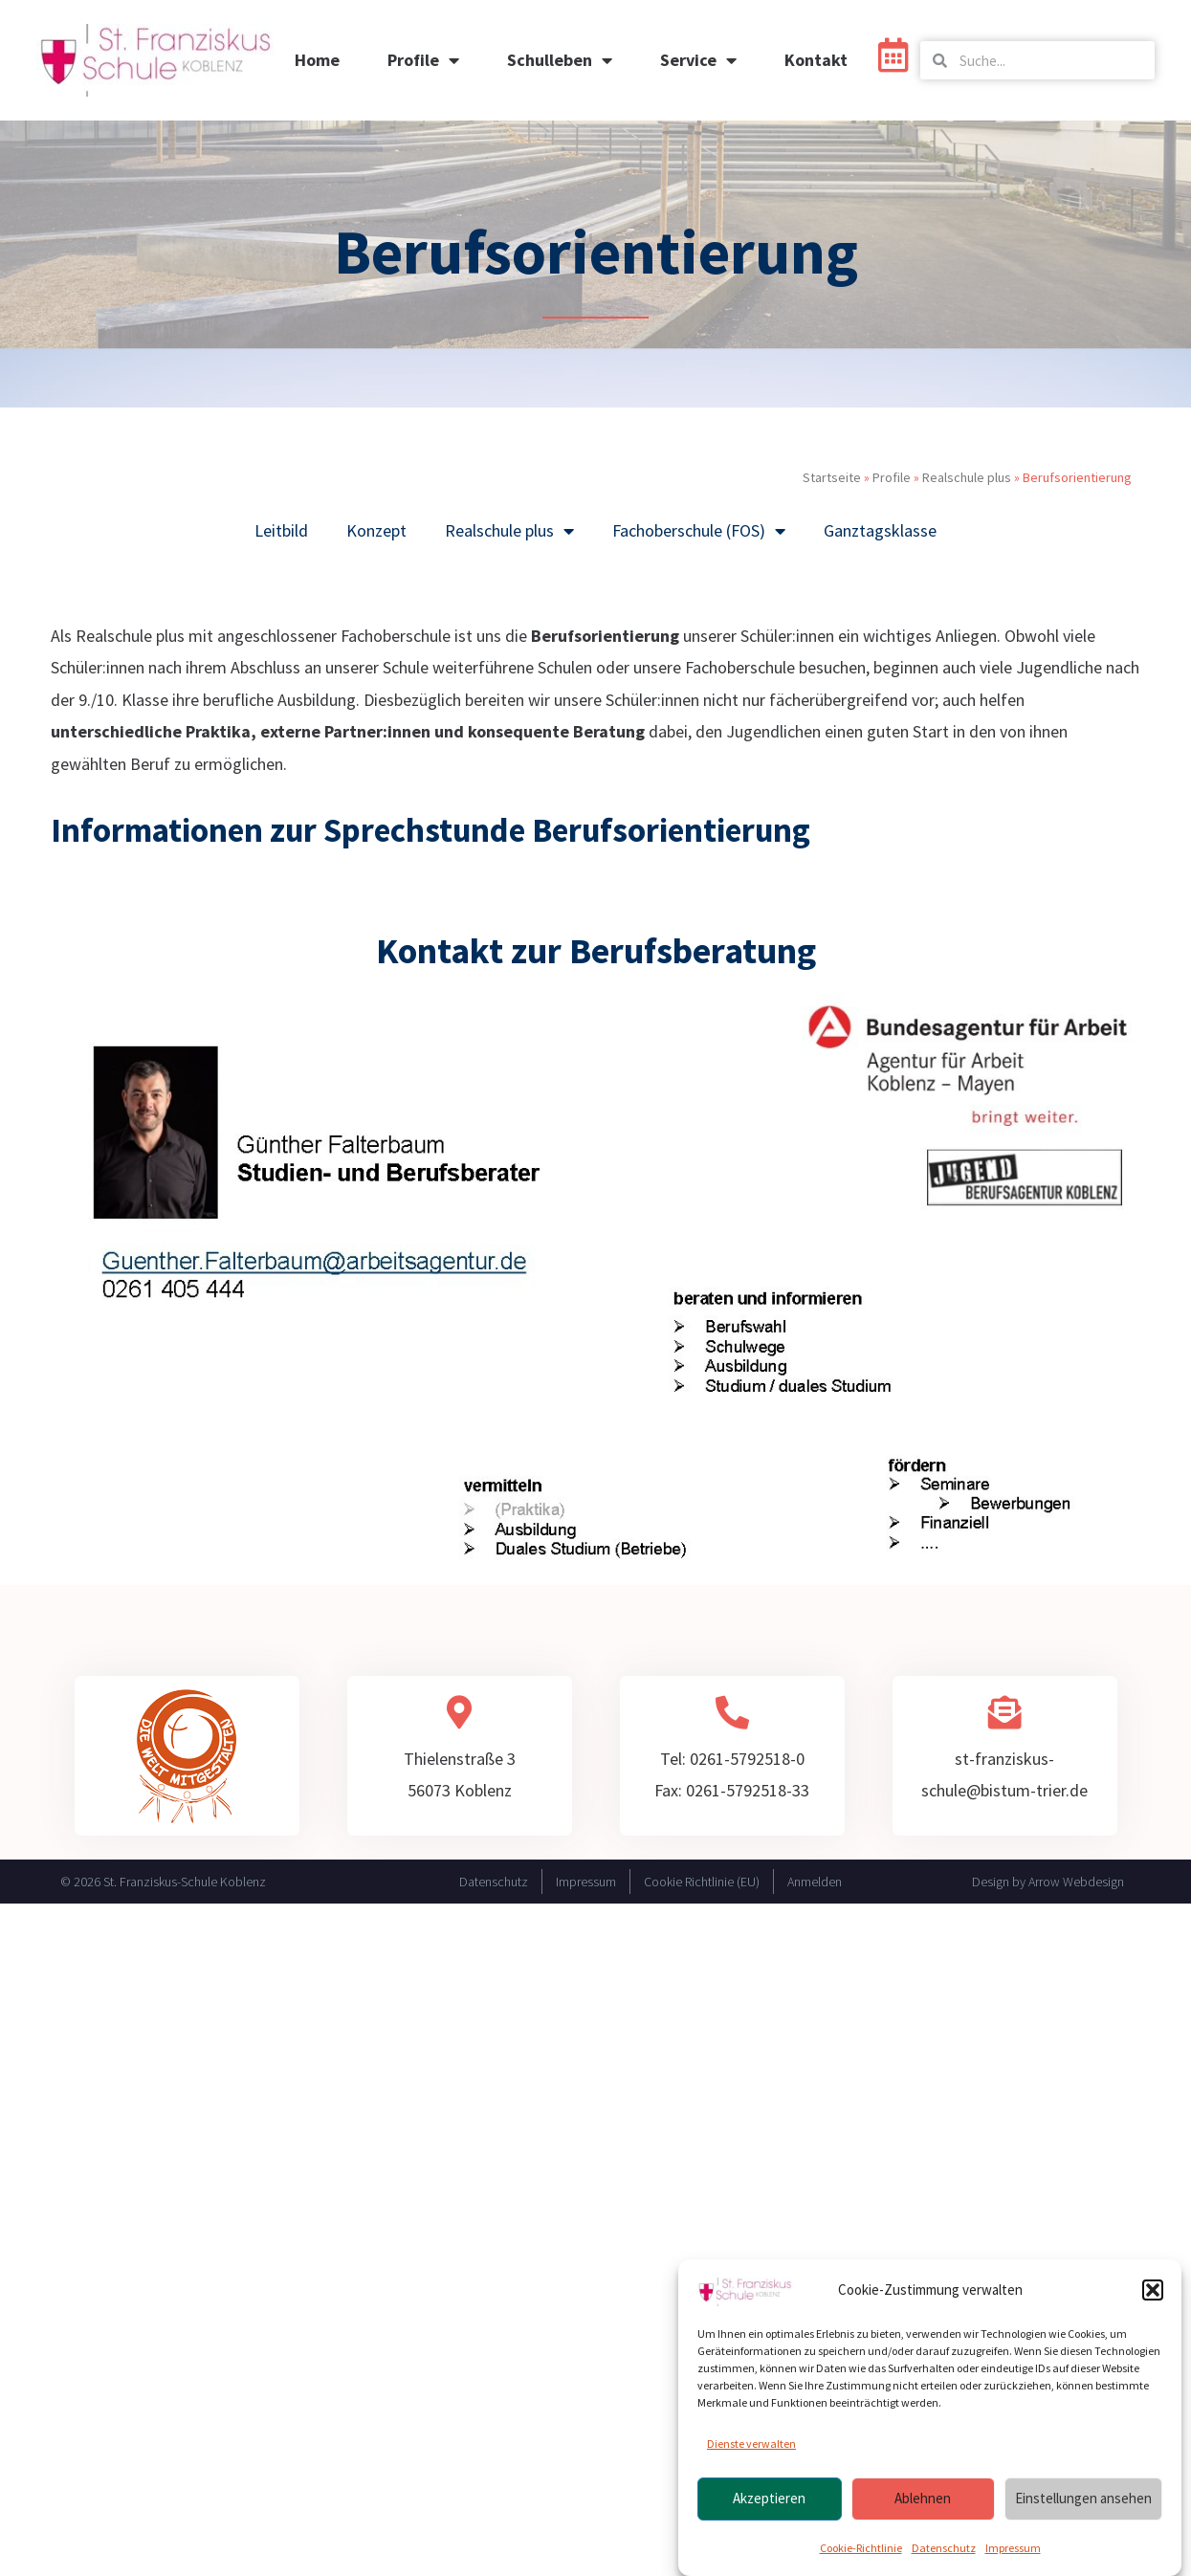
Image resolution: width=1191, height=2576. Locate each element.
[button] (1152, 2290)
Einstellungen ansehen (1083, 2498)
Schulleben (559, 60)
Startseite (832, 477)
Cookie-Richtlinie (861, 2548)
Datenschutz (944, 2548)
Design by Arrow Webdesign (1048, 1881)
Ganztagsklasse (880, 530)
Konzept (376, 530)
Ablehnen (922, 2498)
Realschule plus (966, 477)
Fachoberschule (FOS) (698, 531)
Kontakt (816, 60)
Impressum (1013, 2548)
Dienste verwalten (751, 2443)
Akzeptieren (769, 2498)
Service (698, 60)
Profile (423, 60)
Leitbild (281, 530)
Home (317, 60)
